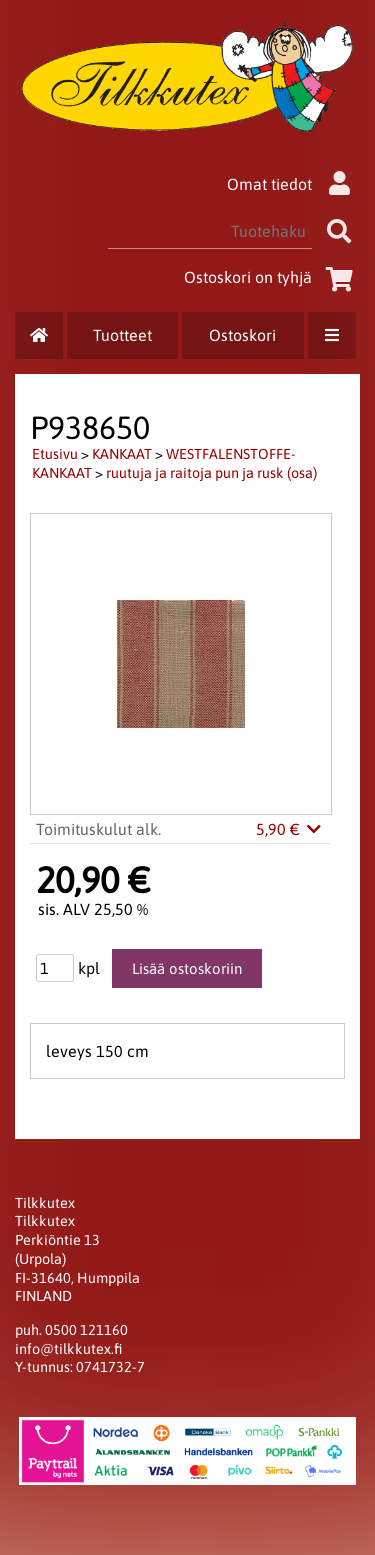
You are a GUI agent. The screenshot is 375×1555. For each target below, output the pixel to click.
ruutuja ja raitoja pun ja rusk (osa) (211, 473)
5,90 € (290, 829)
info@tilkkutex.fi (68, 1349)
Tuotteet (122, 335)
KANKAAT (122, 454)
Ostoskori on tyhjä (272, 277)
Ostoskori (242, 335)
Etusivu (55, 454)
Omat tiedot (293, 184)
